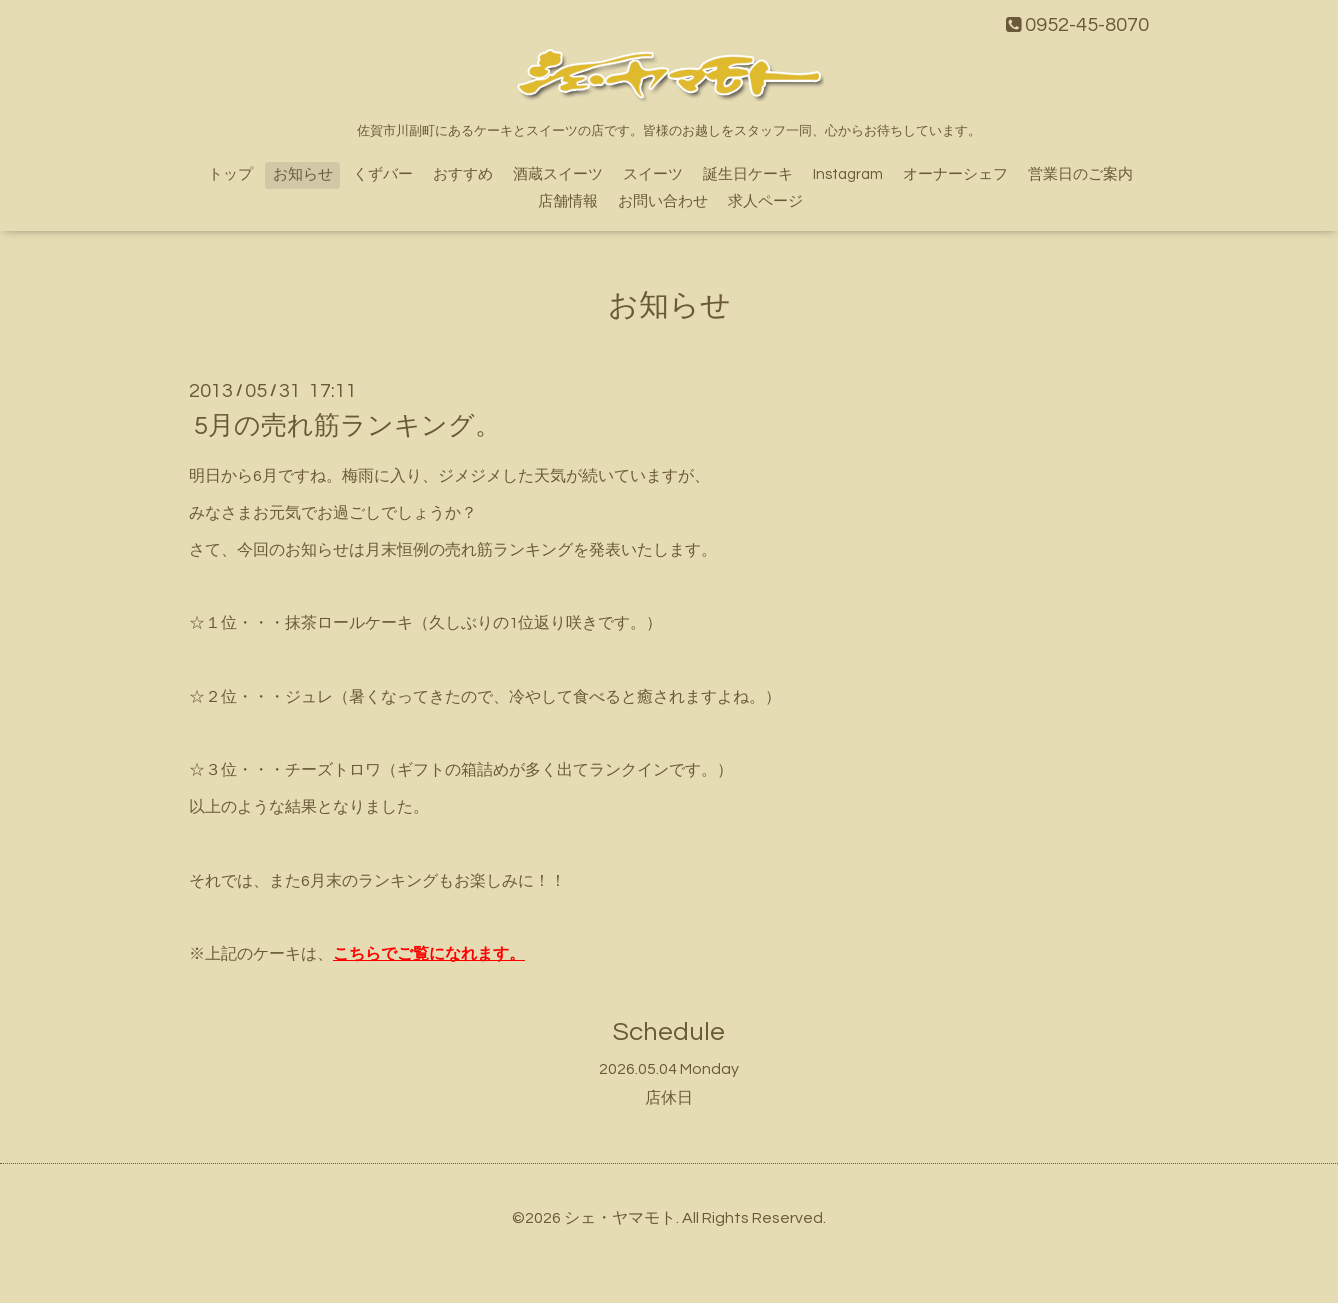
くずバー (383, 174)
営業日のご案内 (1080, 174)
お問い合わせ (663, 201)
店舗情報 (568, 201)
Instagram (848, 174)
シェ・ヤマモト (620, 1218)
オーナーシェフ (955, 174)
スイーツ (653, 174)
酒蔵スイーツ (558, 174)
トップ (230, 174)
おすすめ (463, 174)
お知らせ (303, 174)
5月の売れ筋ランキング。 (347, 426)
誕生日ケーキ (748, 174)
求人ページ (765, 201)
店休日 (669, 1098)
